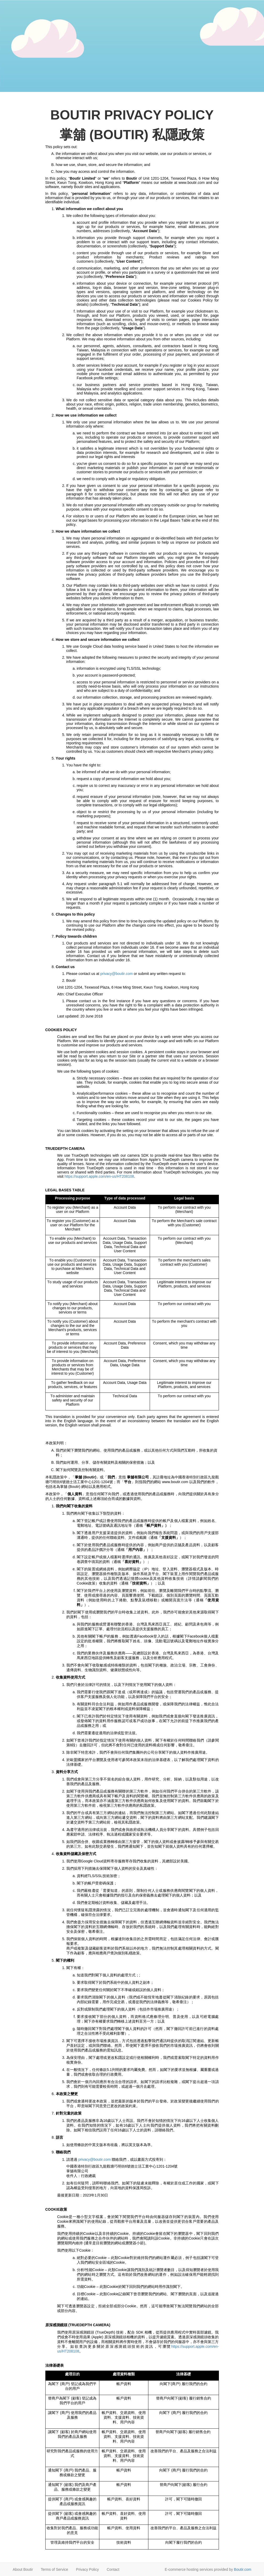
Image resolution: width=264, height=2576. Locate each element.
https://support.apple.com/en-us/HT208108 (99, 1176)
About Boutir (23, 2569)
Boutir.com (242, 2569)
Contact (113, 2569)
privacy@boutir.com (116, 974)
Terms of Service (54, 2569)
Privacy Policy (87, 2569)
